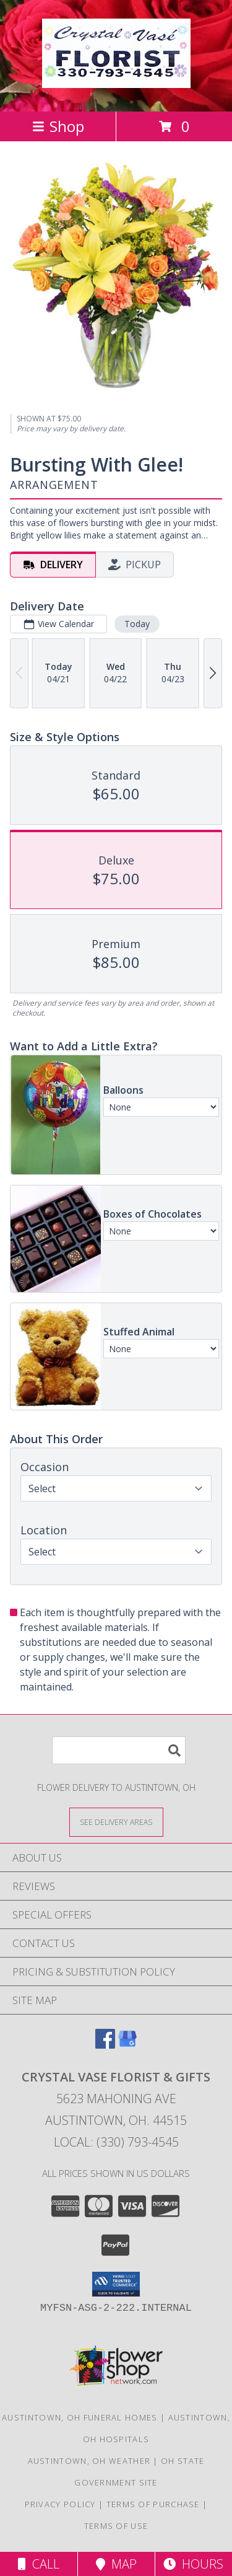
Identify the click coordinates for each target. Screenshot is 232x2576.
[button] (116, 2284)
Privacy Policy (60, 2504)
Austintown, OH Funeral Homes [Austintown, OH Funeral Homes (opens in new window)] (79, 2417)
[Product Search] (119, 1750)
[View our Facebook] (105, 2045)
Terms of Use (116, 2525)
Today (137, 623)
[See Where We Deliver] (116, 1821)
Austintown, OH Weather (89, 2460)
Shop (58, 126)
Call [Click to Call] (38, 2564)
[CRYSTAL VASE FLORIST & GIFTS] (116, 81)
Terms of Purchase (153, 2504)
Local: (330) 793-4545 (116, 2142)
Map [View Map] (116, 2564)
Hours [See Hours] (193, 2564)
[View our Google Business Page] (127, 2045)
